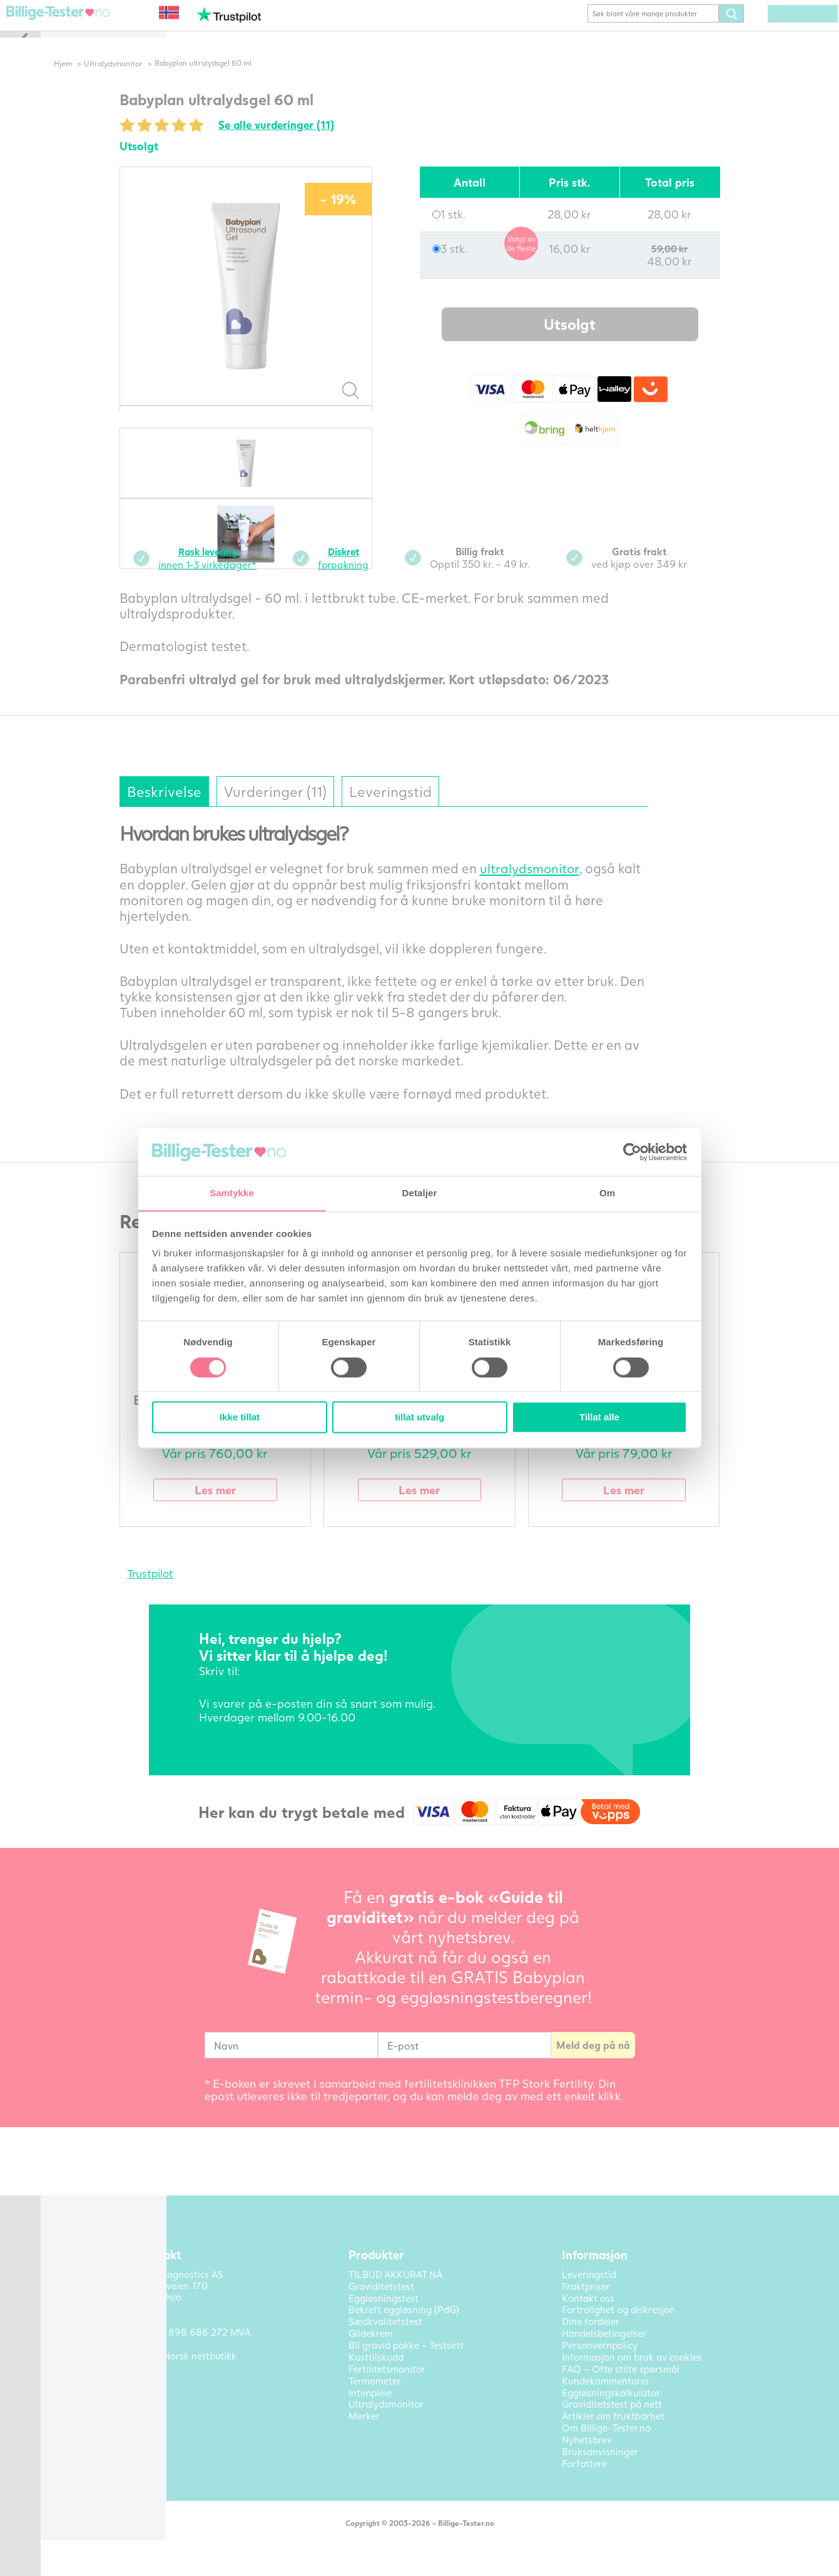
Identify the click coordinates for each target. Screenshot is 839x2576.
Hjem (83, 81)
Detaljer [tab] (419, 1193)
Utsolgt (591, 343)
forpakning (365, 576)
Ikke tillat (240, 1417)
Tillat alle (599, 1417)
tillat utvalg (419, 1417)
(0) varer (784, 33)
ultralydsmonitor (551, 886)
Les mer (236, 1508)
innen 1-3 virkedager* (229, 576)
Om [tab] (607, 1193)
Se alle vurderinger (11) (298, 143)
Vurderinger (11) (301, 809)
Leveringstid (421, 809)
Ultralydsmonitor (134, 81)
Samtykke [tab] (232, 1193)
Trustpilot (171, 1592)
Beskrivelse (186, 809)
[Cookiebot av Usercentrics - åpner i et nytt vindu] (632, 1151)
